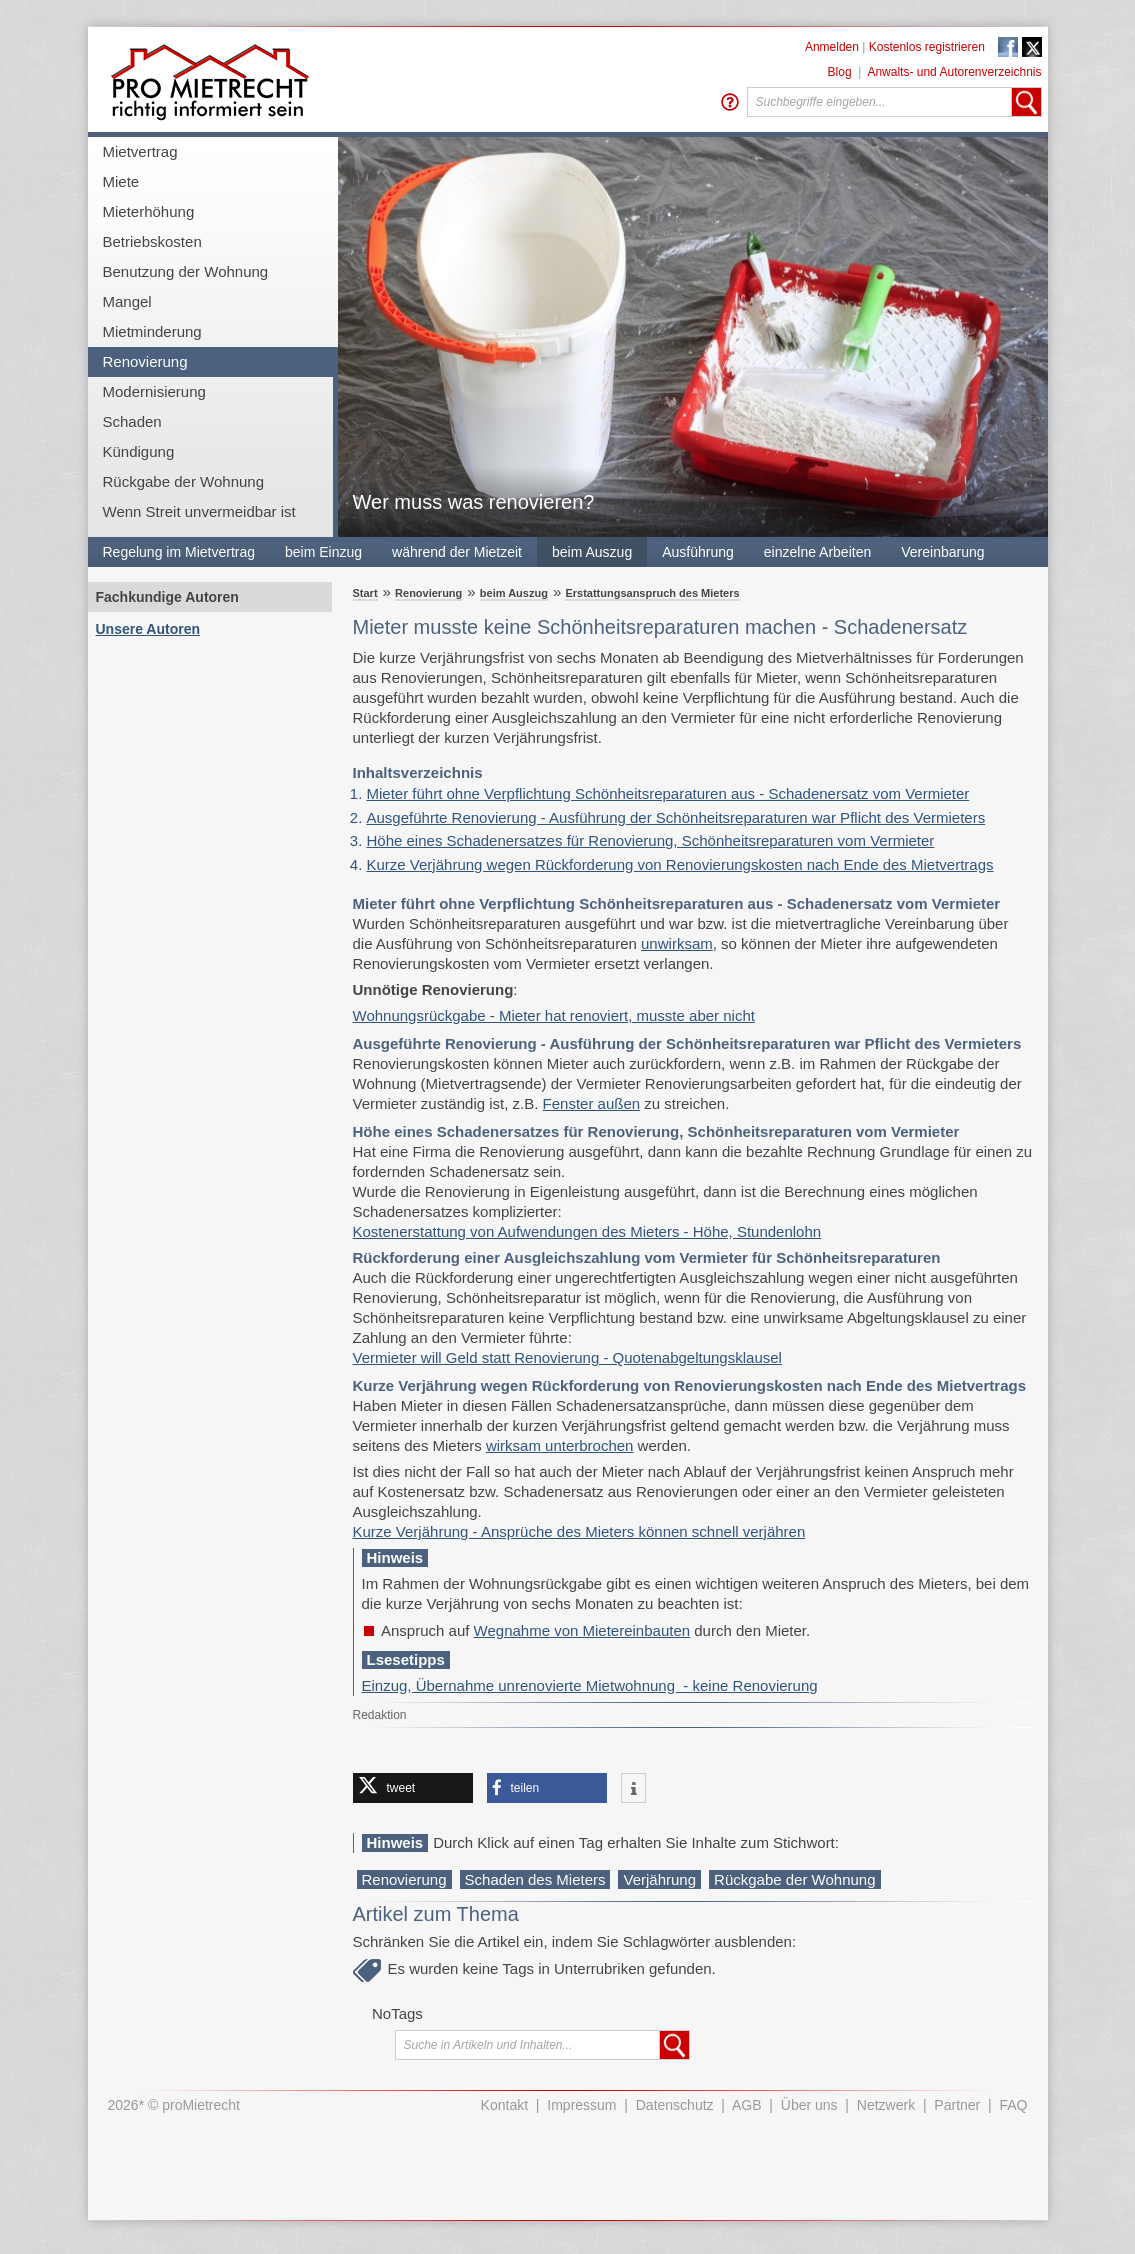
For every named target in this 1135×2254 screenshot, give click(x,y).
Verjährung (659, 1879)
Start (365, 593)
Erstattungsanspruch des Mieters (652, 593)
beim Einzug (323, 552)
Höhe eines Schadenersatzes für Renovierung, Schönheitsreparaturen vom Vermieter (651, 840)
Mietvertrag (140, 151)
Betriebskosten (152, 241)
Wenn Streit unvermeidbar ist (199, 511)
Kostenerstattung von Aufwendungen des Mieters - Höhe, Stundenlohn (587, 1231)
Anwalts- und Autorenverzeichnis (954, 72)
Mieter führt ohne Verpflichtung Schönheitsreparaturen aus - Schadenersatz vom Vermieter (668, 793)
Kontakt (504, 2105)
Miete (121, 181)
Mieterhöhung (149, 211)
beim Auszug (592, 552)
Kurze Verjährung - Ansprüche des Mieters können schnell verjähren (579, 1531)
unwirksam (677, 943)
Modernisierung (154, 391)
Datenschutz (675, 2105)
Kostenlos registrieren (927, 47)
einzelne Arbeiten (817, 552)
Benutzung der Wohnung (186, 271)
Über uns (809, 2105)
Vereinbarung (942, 552)
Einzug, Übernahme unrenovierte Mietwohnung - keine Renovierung (590, 1685)
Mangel (127, 301)
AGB (747, 2105)
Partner (957, 2105)
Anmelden (832, 47)
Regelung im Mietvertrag (179, 552)
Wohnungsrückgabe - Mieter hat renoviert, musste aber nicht (554, 1015)
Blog (840, 72)
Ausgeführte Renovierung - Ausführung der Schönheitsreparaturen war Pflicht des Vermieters (676, 817)
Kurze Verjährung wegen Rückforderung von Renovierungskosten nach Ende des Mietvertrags (680, 864)
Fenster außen (592, 1103)
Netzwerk (886, 2105)
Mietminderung (152, 331)
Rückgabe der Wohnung (184, 481)
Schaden (132, 421)
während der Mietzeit (457, 552)
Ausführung (698, 552)
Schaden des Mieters (535, 1879)
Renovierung (145, 361)
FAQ (1013, 2105)
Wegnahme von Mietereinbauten (582, 1630)
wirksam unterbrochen (560, 1445)
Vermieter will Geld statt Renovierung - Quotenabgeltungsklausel (567, 1357)
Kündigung (139, 451)
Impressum (581, 2105)
